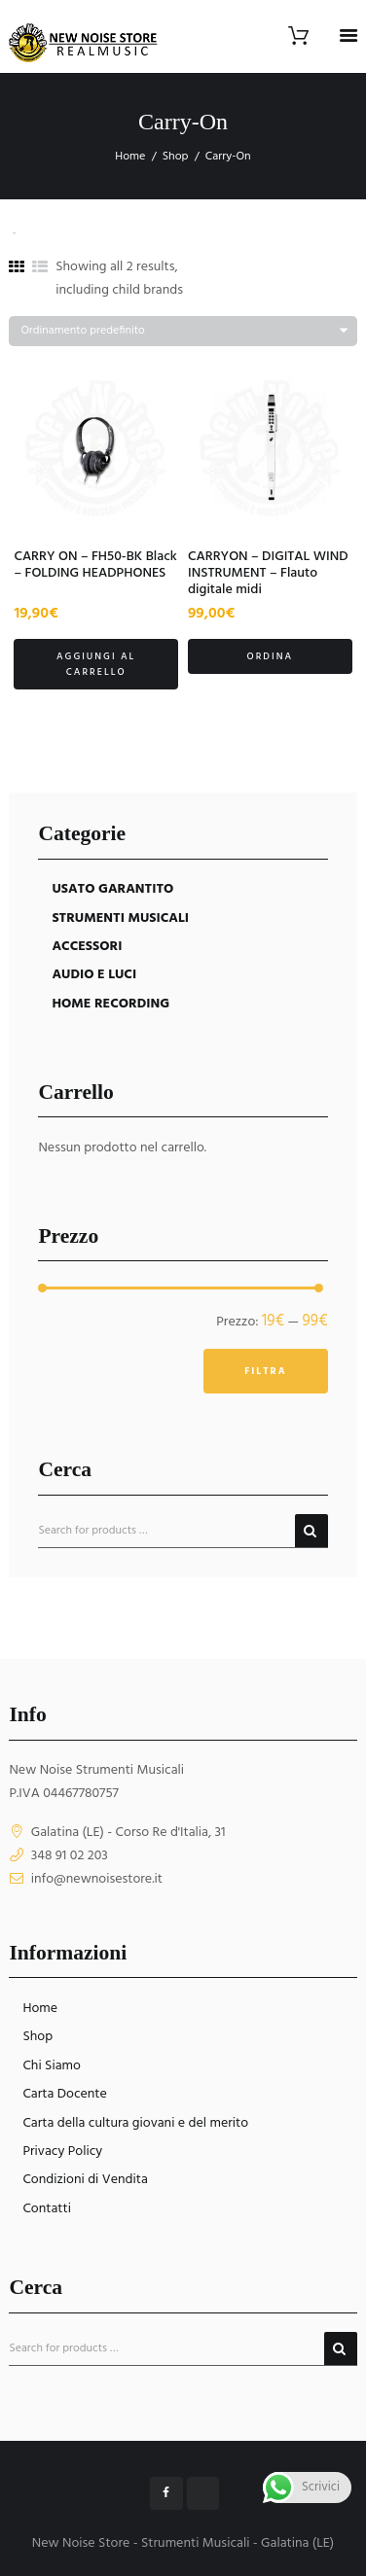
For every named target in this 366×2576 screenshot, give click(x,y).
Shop (176, 156)
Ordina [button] (270, 656)
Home (130, 156)
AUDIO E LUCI (94, 975)
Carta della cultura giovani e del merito (135, 2123)
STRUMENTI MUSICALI (120, 918)
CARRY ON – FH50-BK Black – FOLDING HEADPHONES (95, 565)
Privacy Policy (62, 2151)
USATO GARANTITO (112, 889)
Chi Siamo (51, 2066)
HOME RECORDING (110, 1004)
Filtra (265, 1371)
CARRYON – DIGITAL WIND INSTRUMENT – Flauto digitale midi (268, 573)
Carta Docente (64, 2094)
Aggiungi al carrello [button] (95, 664)
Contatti (46, 2209)
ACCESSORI (87, 946)
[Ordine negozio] (182, 331)
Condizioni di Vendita (84, 2180)
